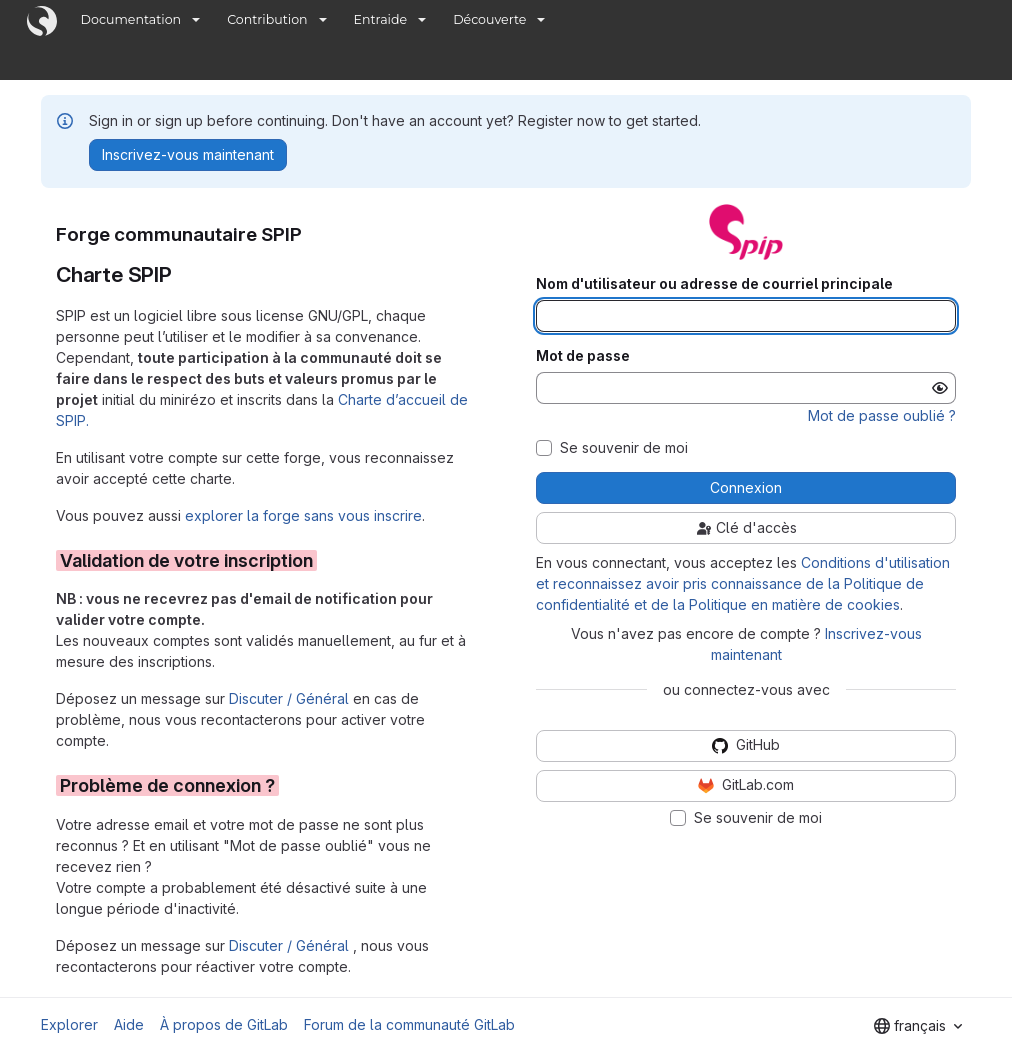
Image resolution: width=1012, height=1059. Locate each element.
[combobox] (918, 1026)
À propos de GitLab (224, 1024)
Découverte (489, 19)
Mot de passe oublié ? (882, 415)
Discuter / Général (291, 698)
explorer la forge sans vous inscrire (303, 515)
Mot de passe (583, 356)
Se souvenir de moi (624, 448)
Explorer (69, 1024)
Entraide (381, 19)
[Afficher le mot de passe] (940, 388)
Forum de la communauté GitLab (409, 1024)
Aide (129, 1024)
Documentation (131, 19)
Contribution (267, 19)
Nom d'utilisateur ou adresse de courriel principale (714, 284)
